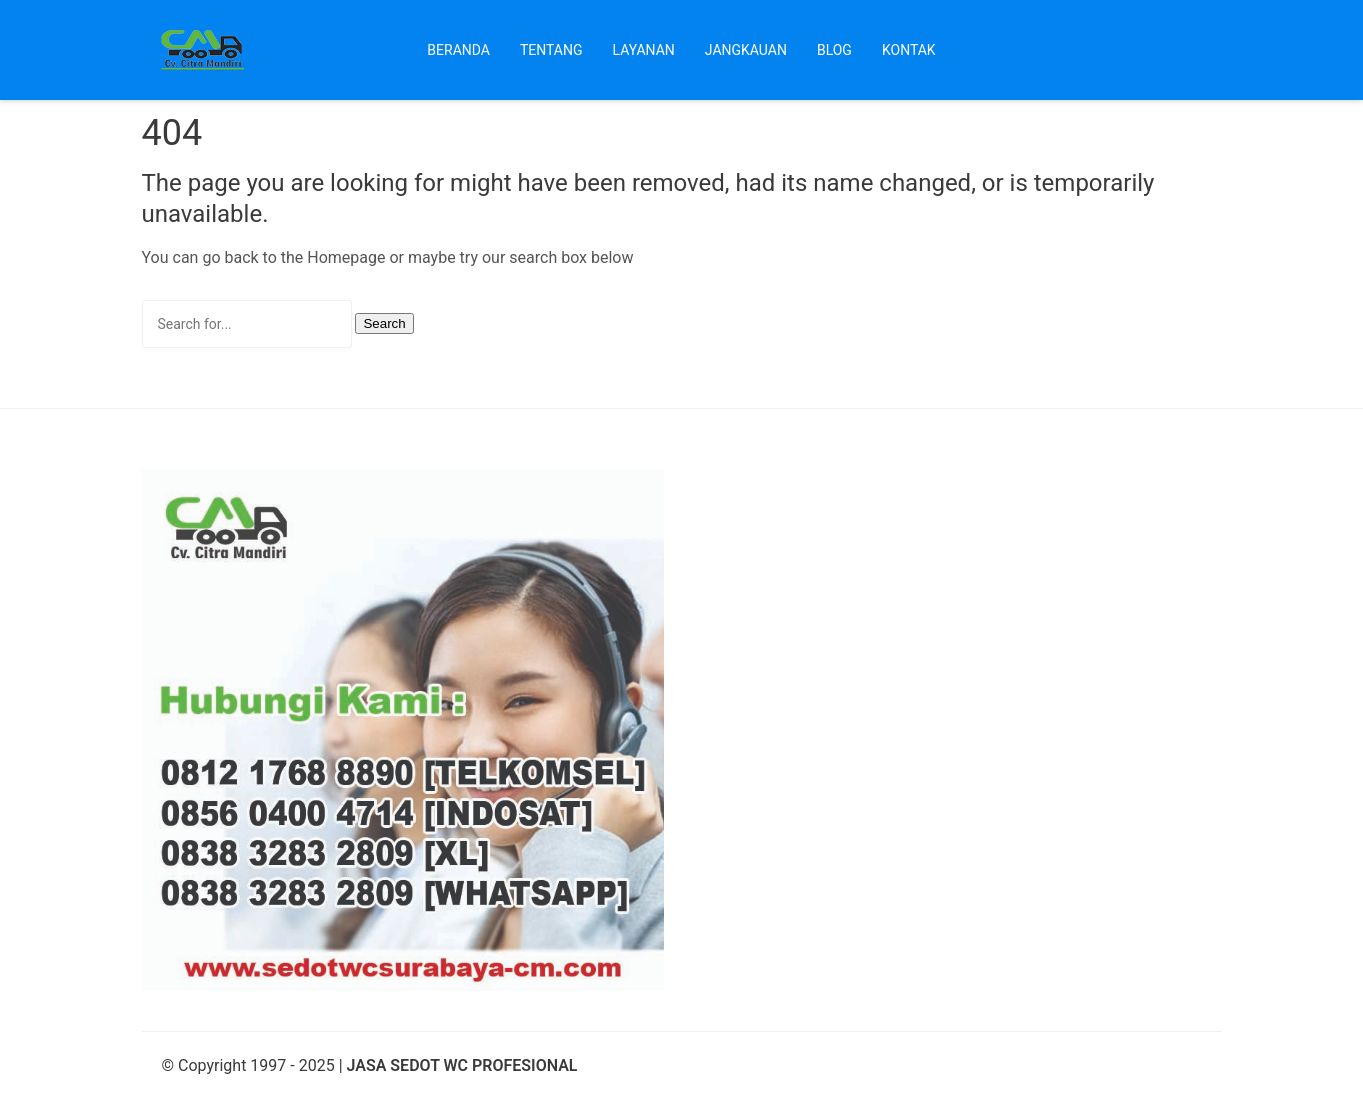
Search (384, 323)
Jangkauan (746, 50)
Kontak (909, 50)
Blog (834, 50)
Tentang (551, 50)
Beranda (458, 50)
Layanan (644, 50)
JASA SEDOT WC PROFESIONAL (462, 1065)
